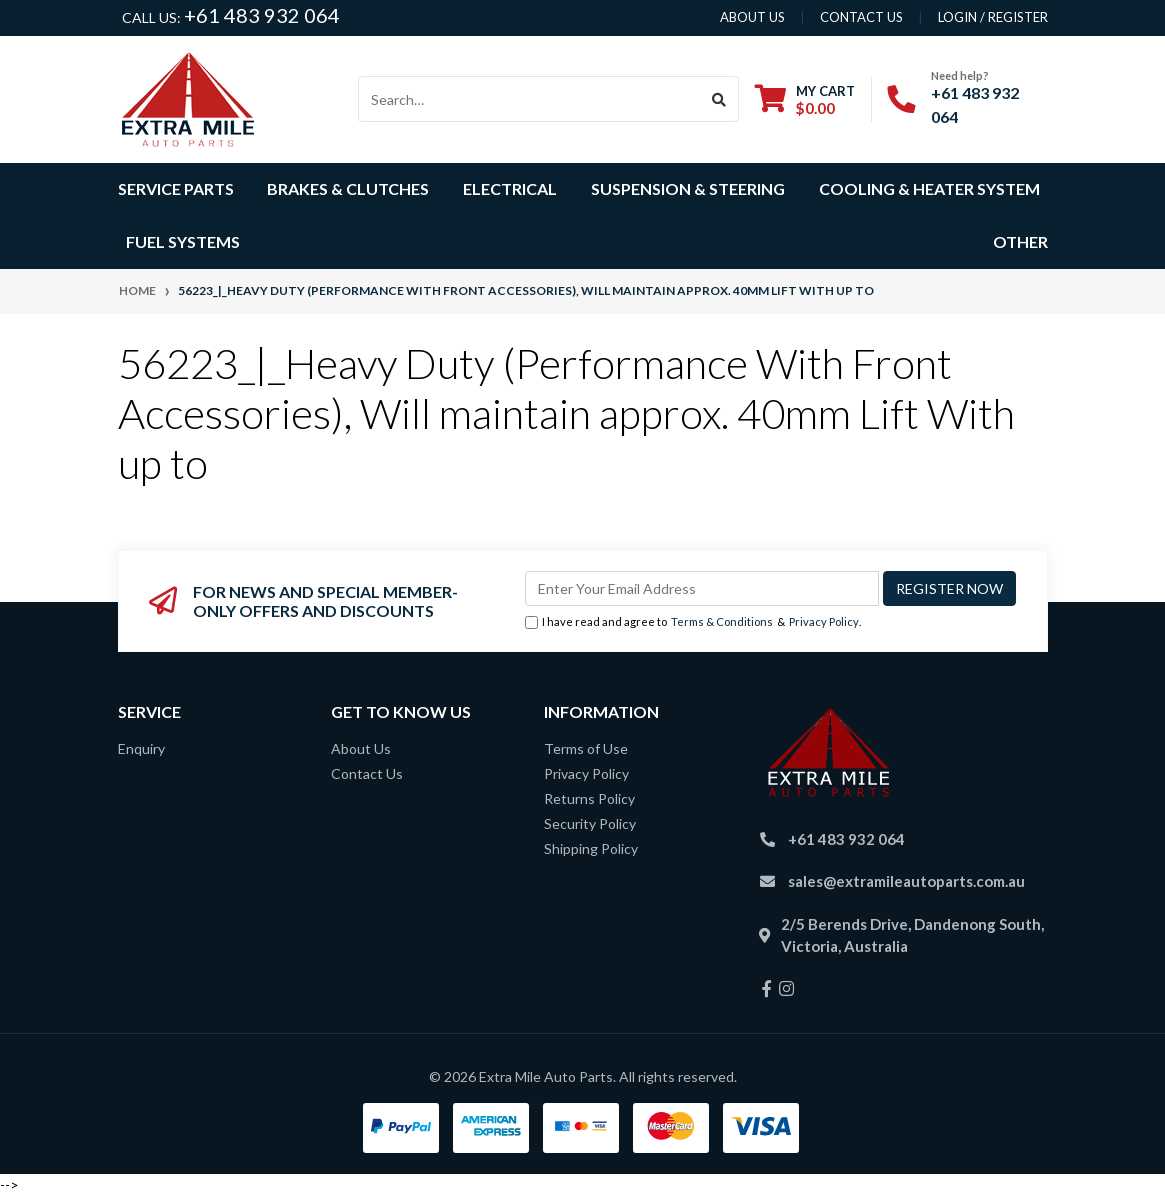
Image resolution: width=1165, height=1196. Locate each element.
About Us (361, 748)
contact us (861, 17)
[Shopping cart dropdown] (805, 99)
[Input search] (529, 99)
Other (1020, 241)
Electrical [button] (510, 188)
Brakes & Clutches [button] (348, 188)
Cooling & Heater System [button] (929, 188)
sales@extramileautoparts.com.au (906, 881)
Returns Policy (589, 798)
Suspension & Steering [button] (688, 188)
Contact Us (367, 773)
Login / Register (993, 17)
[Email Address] (702, 588)
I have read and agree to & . (693, 622)
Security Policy (590, 823)
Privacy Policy (824, 621)
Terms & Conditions (722, 621)
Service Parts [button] (176, 188)
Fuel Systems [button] (183, 241)
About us (752, 17)
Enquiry (141, 748)
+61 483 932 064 (262, 15)
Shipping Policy (591, 848)
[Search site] (719, 99)
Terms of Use (586, 748)
